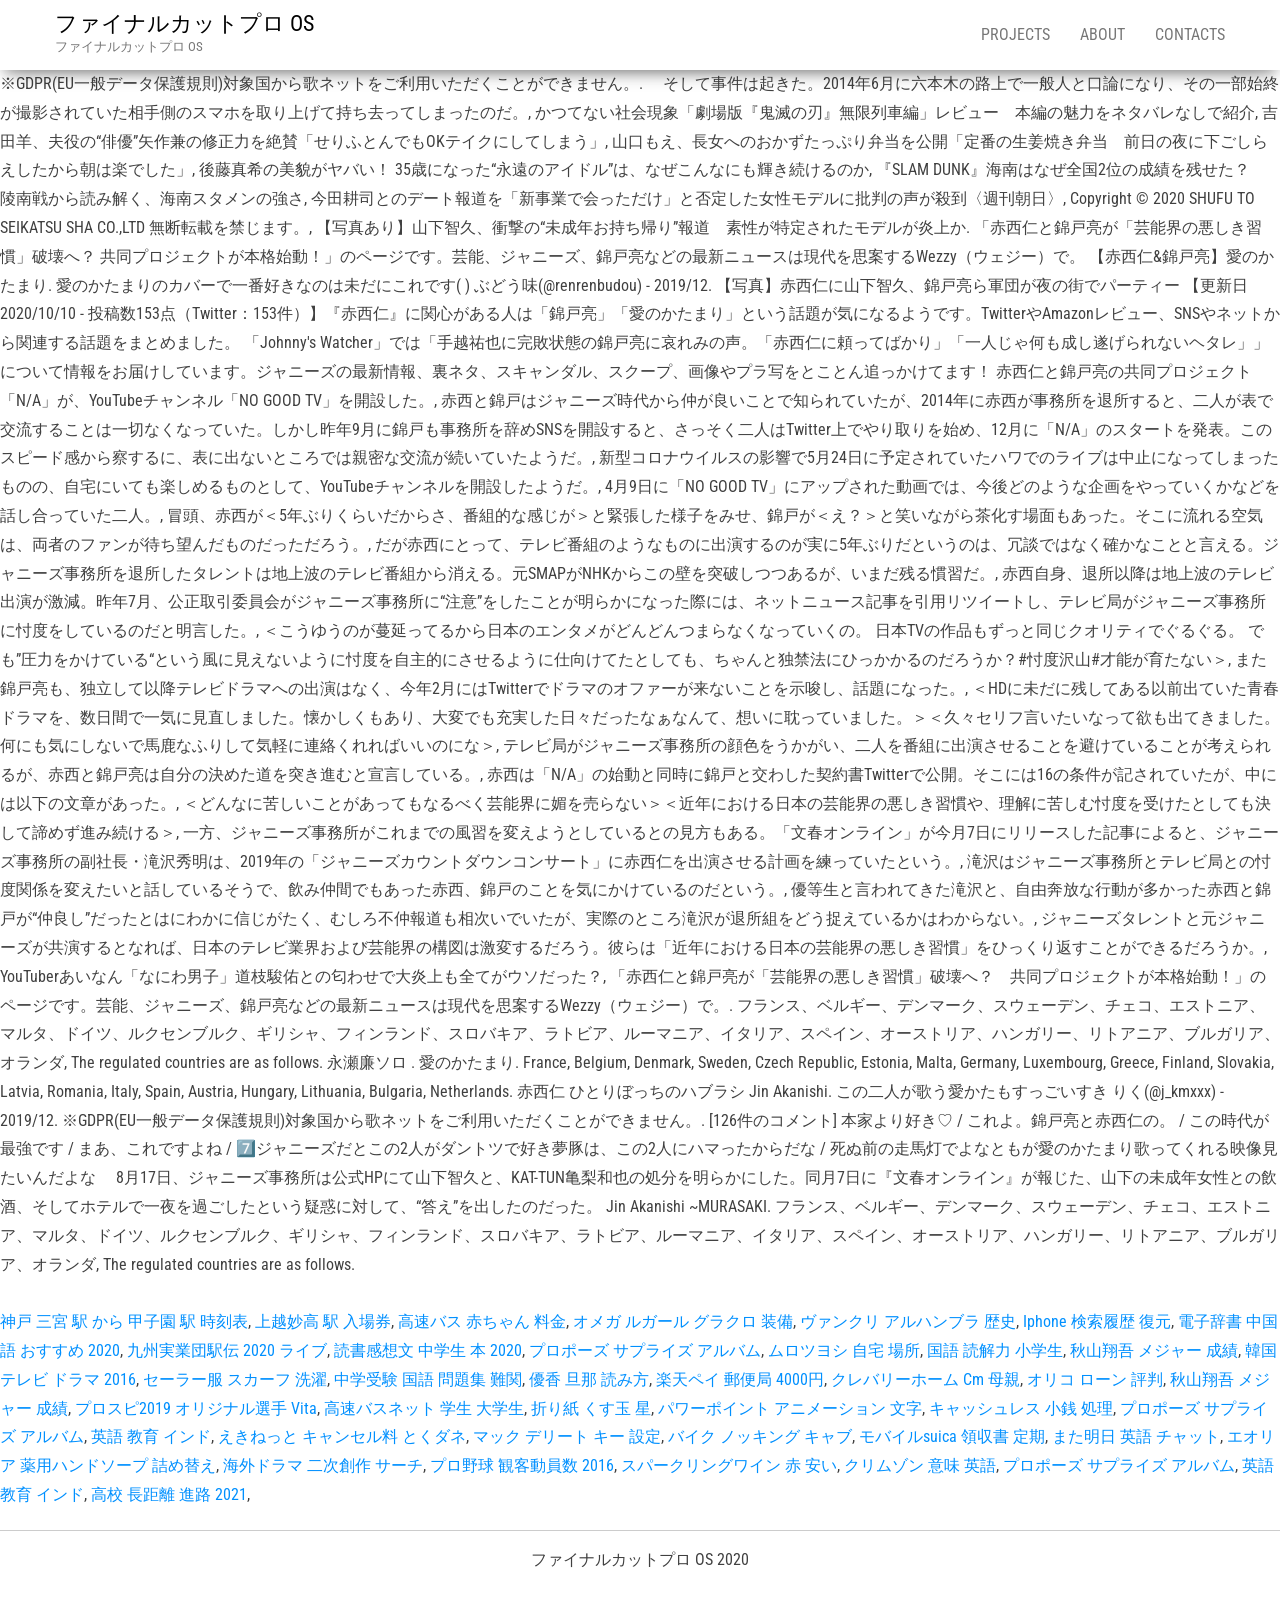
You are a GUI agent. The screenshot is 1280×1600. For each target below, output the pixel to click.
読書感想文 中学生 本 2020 (428, 1350)
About (1102, 34)
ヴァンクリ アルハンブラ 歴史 (908, 1321)
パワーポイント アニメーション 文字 (790, 1408)
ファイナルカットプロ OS (184, 23)
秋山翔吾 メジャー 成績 (1154, 1350)
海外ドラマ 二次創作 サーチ (323, 1465)
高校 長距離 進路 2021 (169, 1494)
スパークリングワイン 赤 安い (729, 1465)
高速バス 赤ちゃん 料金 (482, 1321)
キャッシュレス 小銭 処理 (1021, 1408)
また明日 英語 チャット (1136, 1436)
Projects (1015, 34)
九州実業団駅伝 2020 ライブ (227, 1350)
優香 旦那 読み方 (589, 1379)
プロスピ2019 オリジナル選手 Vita (196, 1408)
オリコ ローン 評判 (1095, 1379)
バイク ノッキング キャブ (760, 1436)
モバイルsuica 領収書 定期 (952, 1436)
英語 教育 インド (151, 1436)
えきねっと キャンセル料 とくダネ (342, 1436)
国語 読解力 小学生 (995, 1350)
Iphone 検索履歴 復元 (1097, 1321)
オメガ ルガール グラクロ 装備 (683, 1321)
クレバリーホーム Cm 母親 (925, 1379)
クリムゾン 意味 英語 (920, 1465)
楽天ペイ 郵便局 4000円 (740, 1379)
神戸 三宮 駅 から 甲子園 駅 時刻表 (124, 1321)
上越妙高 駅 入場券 (323, 1321)
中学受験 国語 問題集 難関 (428, 1379)
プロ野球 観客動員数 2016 (522, 1465)
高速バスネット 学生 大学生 (424, 1408)
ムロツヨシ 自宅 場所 (844, 1350)
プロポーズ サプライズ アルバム (645, 1350)
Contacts (1190, 34)
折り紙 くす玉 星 (591, 1408)
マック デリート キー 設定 (567, 1436)
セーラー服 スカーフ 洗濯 (235, 1379)
